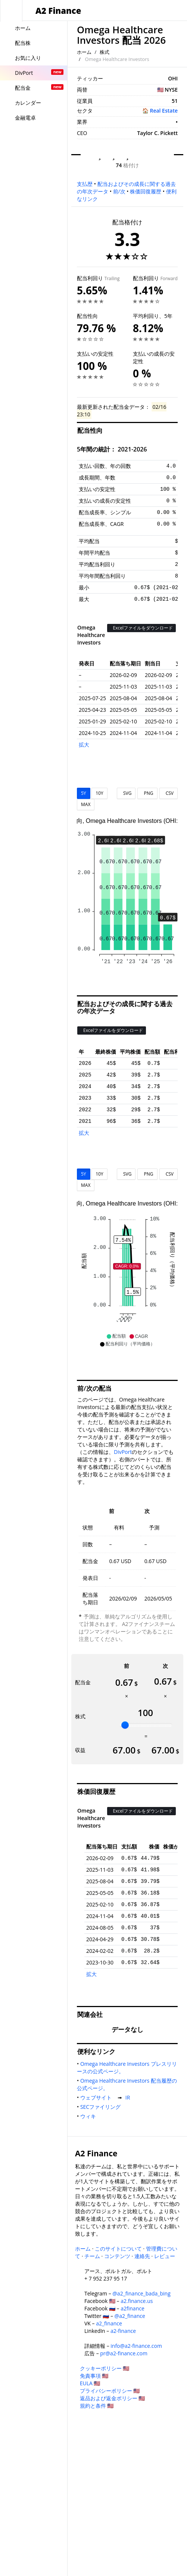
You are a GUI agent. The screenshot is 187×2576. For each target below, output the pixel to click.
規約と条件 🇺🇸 (97, 2405)
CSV (168, 793)
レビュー (164, 2256)
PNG (147, 793)
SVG (126, 793)
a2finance (132, 2308)
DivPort (123, 1451)
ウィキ (89, 2116)
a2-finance (123, 2330)
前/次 (119, 191)
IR (129, 2097)
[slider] (125, 1725)
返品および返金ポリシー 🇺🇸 (112, 2398)
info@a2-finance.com (136, 2345)
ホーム (84, 52)
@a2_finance (130, 2315)
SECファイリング (102, 2106)
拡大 (84, 744)
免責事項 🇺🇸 (94, 2375)
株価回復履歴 (145, 191)
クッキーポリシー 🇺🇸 (105, 2368)
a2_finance (109, 2323)
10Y (99, 793)
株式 (104, 52)
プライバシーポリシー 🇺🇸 (110, 2390)
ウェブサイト (97, 2097)
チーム (92, 2256)
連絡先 (142, 2256)
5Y (83, 793)
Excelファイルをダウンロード (141, 628)
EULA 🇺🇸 (90, 2383)
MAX (85, 804)
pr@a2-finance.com (123, 2353)
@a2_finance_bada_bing (141, 2293)
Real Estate (164, 110)
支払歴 (85, 183)
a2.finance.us (137, 2300)
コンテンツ (117, 2256)
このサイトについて (118, 2248)
